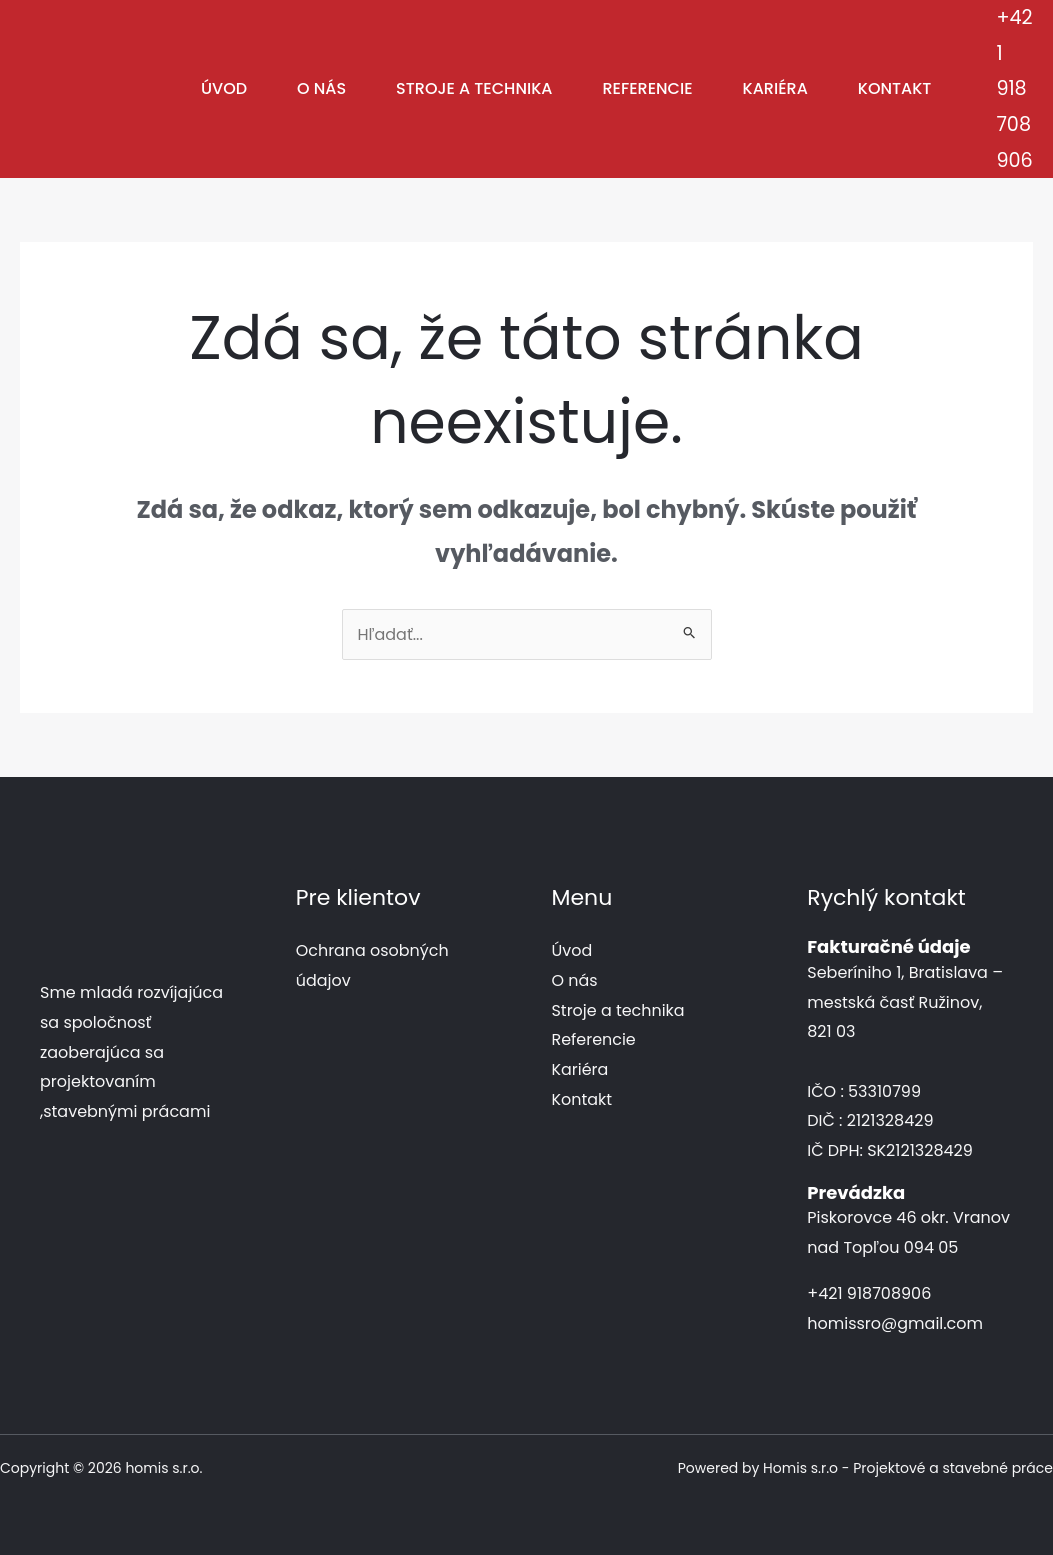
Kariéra (775, 88)
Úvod (224, 88)
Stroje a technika (474, 88)
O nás (321, 88)
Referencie (647, 88)
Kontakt (895, 88)
